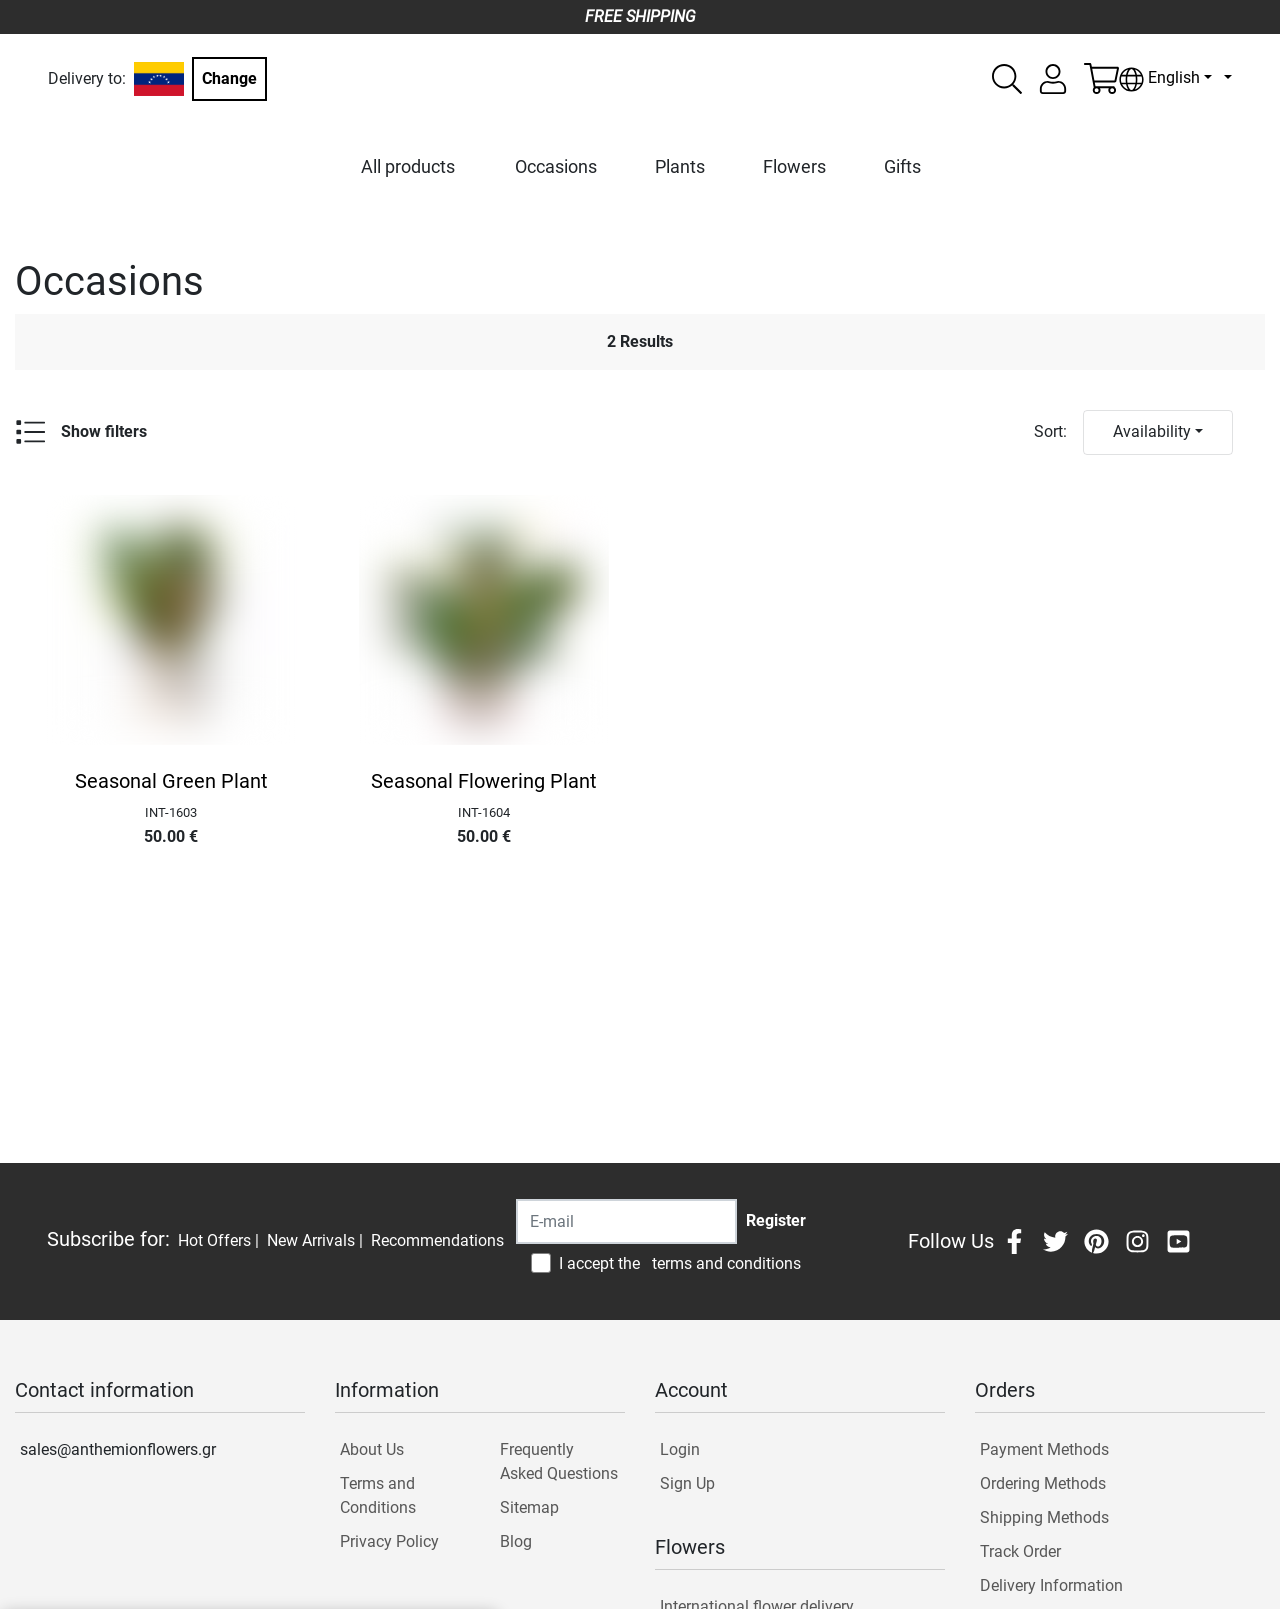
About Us (372, 1449)
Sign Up (687, 1483)
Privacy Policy (389, 1541)
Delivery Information (1051, 1585)
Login (680, 1449)
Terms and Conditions (378, 1495)
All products (408, 166)
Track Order (1020, 1551)
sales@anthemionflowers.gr (118, 1449)
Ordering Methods (1043, 1483)
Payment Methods (1044, 1449)
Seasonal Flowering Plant (484, 781)
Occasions (556, 166)
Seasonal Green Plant (171, 781)
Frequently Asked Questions (559, 1461)
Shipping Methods (1044, 1517)
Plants (680, 166)
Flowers (794, 166)
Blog (516, 1541)
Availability (1152, 431)
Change (229, 78)
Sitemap (529, 1507)
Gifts (902, 166)
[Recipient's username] (626, 1221)
